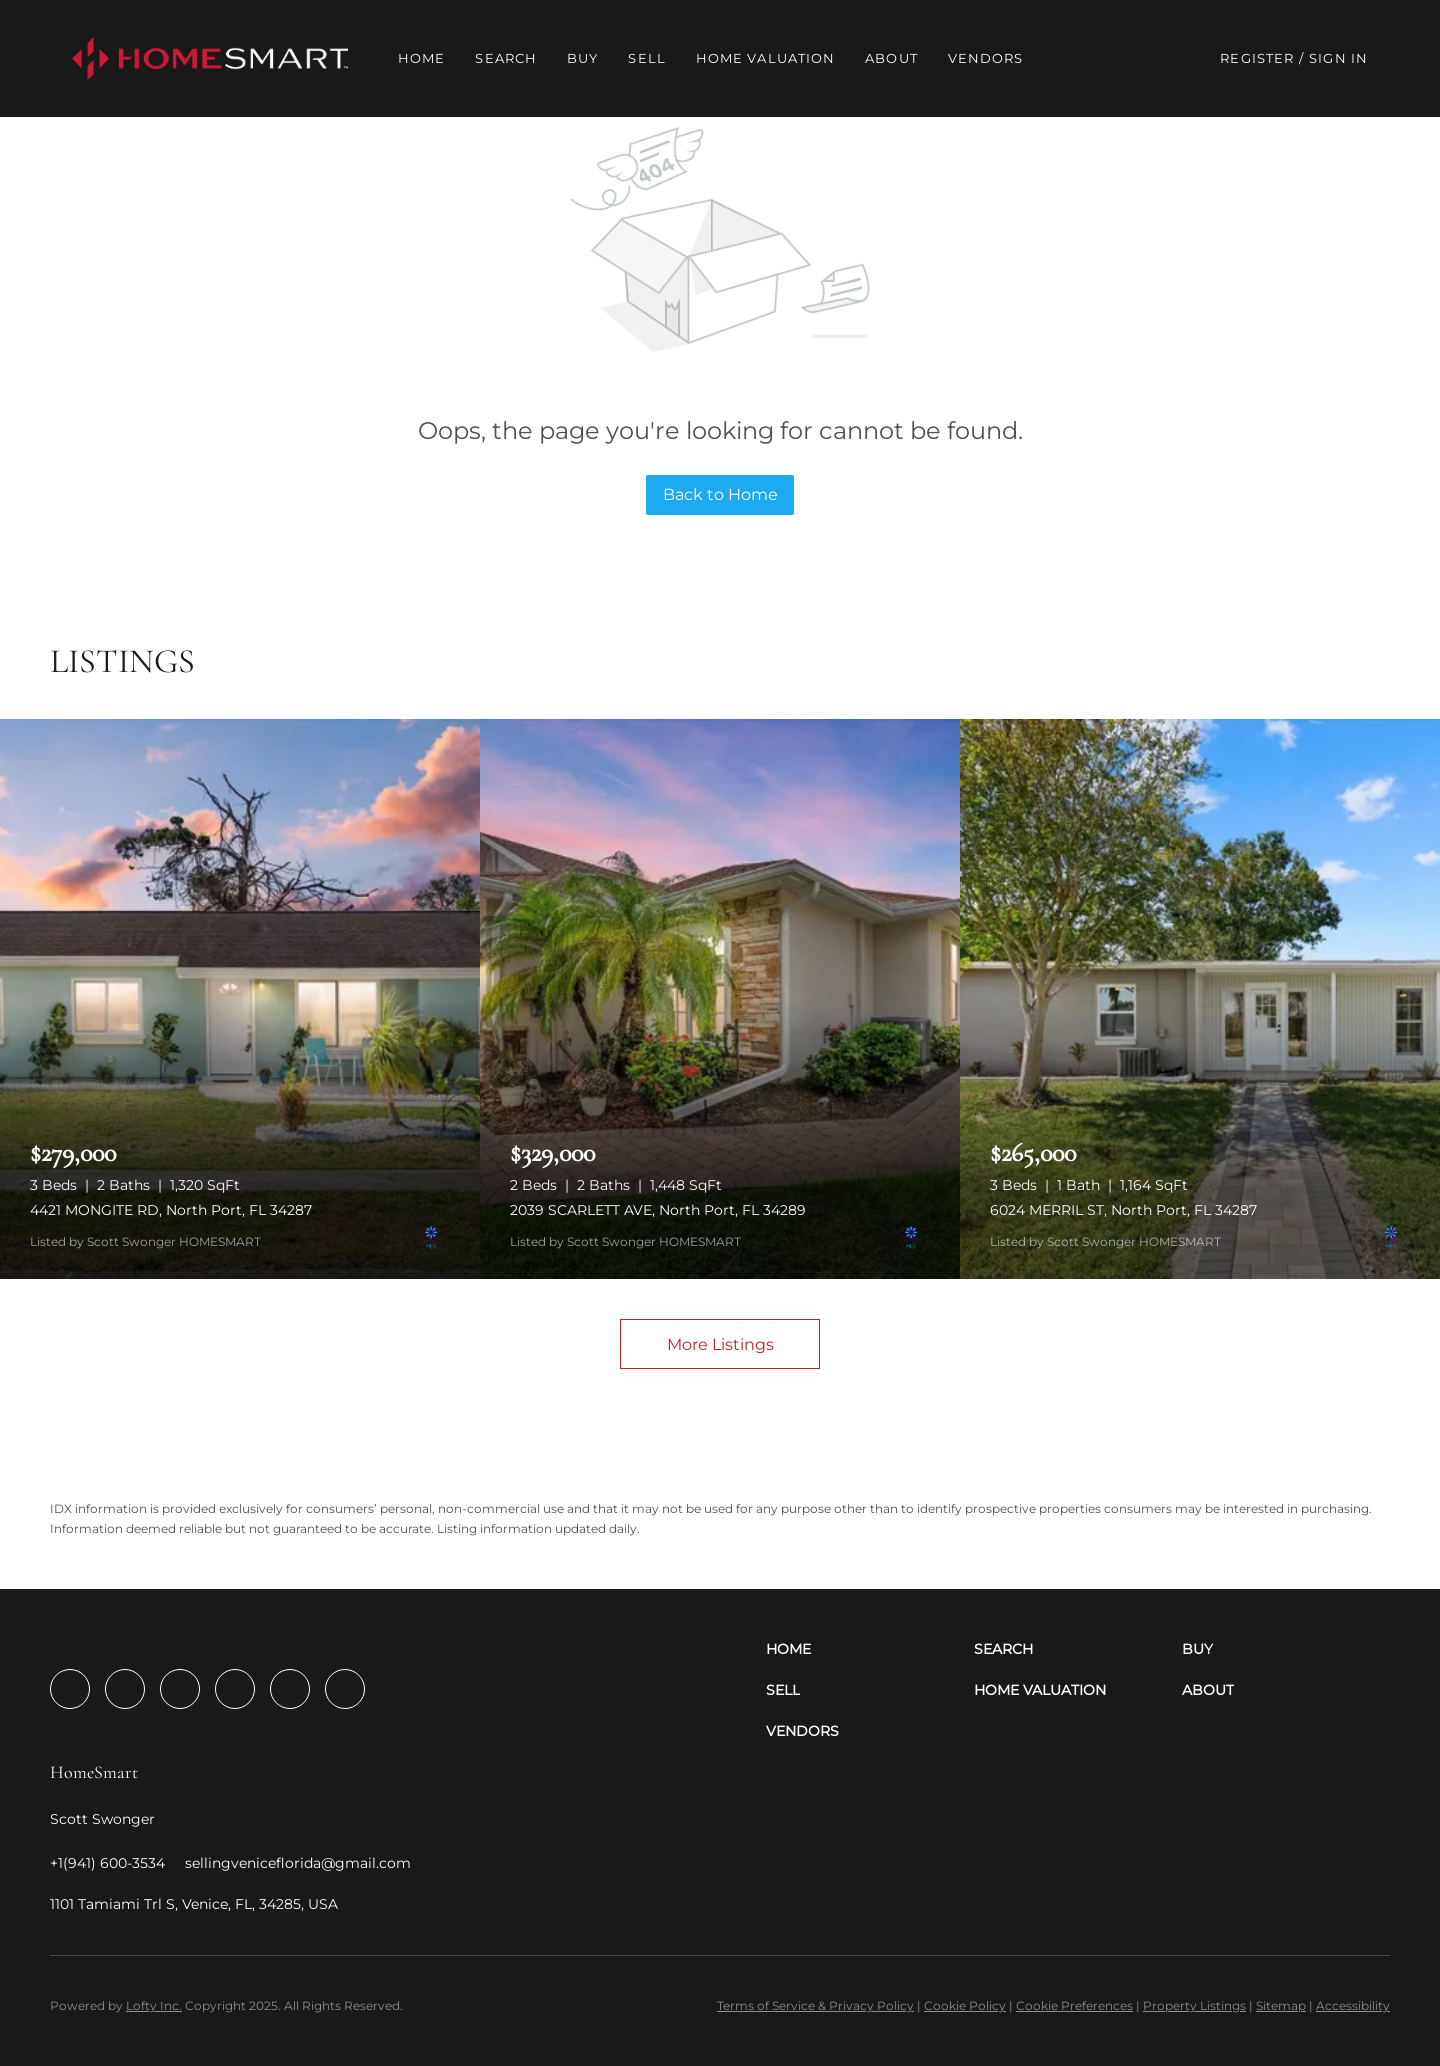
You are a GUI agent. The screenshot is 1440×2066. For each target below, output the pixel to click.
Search (506, 58)
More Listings (720, 1344)
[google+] (345, 1689)
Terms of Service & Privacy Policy (815, 2005)
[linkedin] (125, 1689)
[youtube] (290, 1689)
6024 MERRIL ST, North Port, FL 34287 (1123, 1210)
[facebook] (70, 1689)
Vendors (986, 58)
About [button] (891, 58)
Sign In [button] (1338, 58)
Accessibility (1353, 2005)
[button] (210, 58)
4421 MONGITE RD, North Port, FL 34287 (171, 1210)
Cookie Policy (965, 2005)
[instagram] (235, 1689)
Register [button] (1257, 58)
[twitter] (180, 1689)
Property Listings (1194, 2005)
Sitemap (1281, 2005)
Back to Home (720, 494)
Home (421, 58)
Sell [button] (646, 58)
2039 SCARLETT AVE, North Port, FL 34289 (658, 1210)
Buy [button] (582, 58)
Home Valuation (765, 58)
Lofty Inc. (154, 2005)
